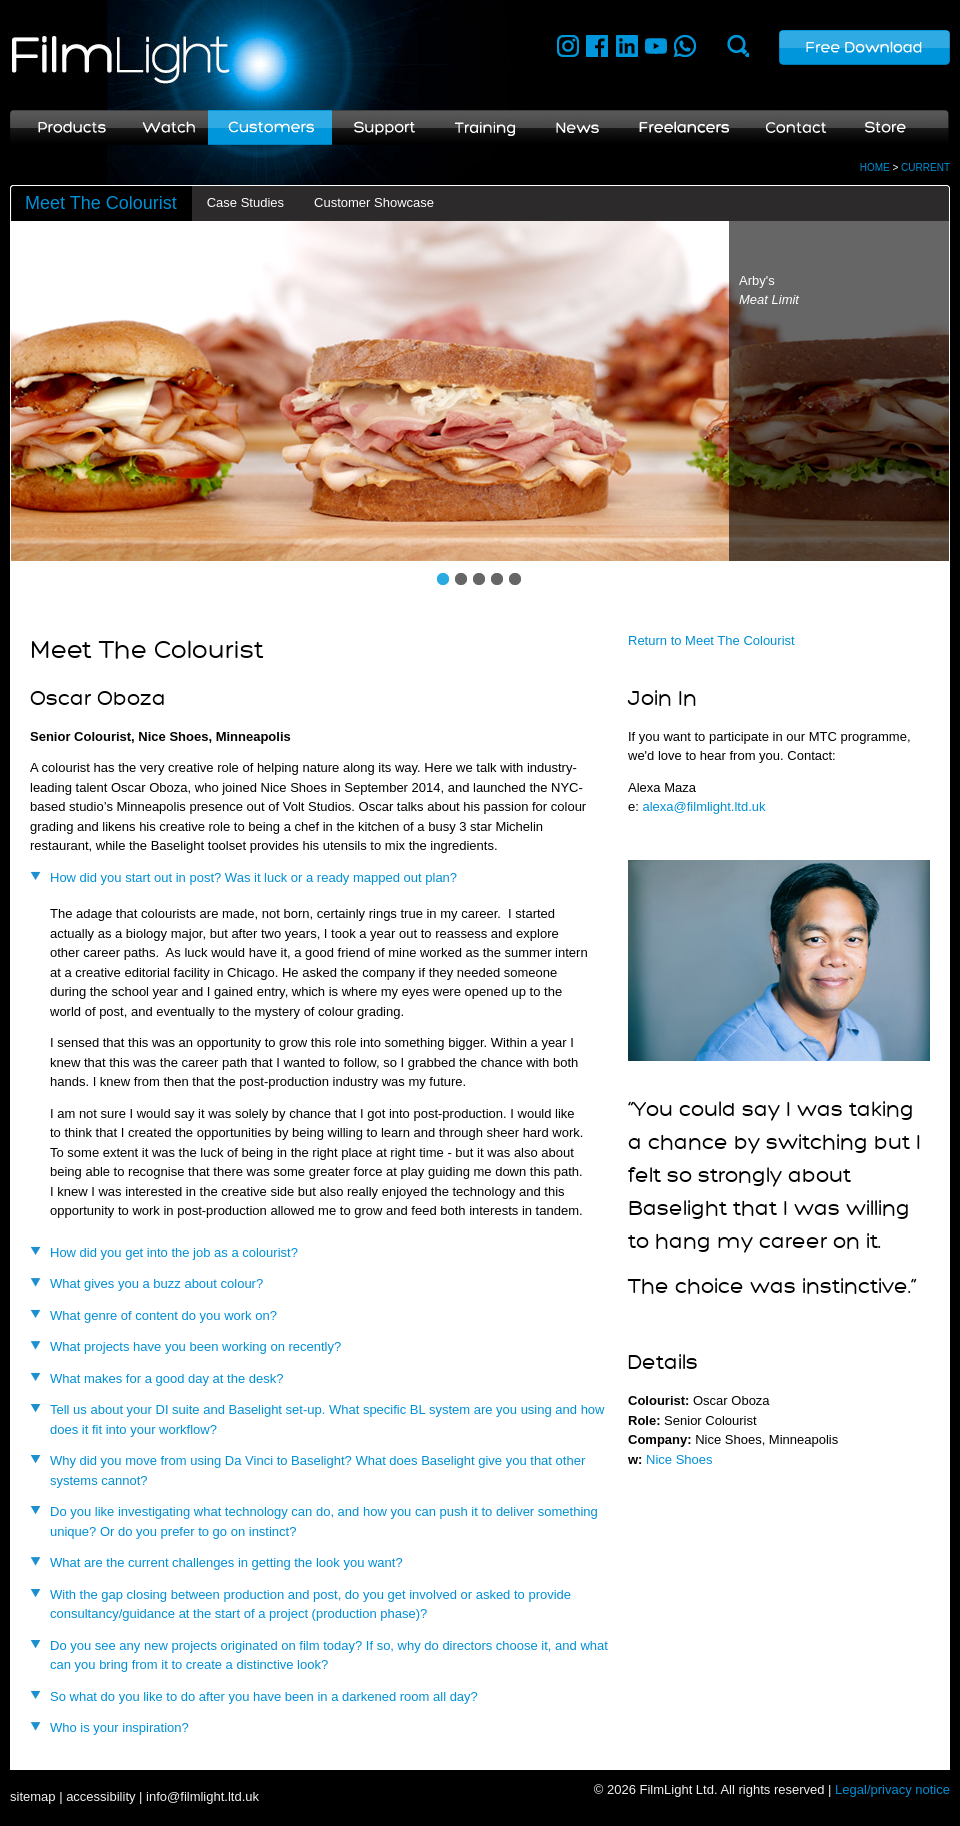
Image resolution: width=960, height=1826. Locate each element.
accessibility (100, 1796)
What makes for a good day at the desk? (166, 1378)
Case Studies (245, 202)
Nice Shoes (679, 1459)
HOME (875, 167)
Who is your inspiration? (119, 1727)
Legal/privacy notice (892, 1789)
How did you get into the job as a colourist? (174, 1252)
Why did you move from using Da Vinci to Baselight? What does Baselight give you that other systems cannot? (317, 1470)
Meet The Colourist (101, 203)
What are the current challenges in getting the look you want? (226, 1562)
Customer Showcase (374, 202)
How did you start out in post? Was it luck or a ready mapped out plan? (253, 877)
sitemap (33, 1796)
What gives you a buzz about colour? (156, 1283)
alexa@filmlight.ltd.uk (703, 806)
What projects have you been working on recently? (195, 1346)
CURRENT (925, 167)
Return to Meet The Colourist (711, 640)
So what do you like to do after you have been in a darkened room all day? (264, 1696)
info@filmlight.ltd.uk (202, 1796)
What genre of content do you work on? (163, 1315)
